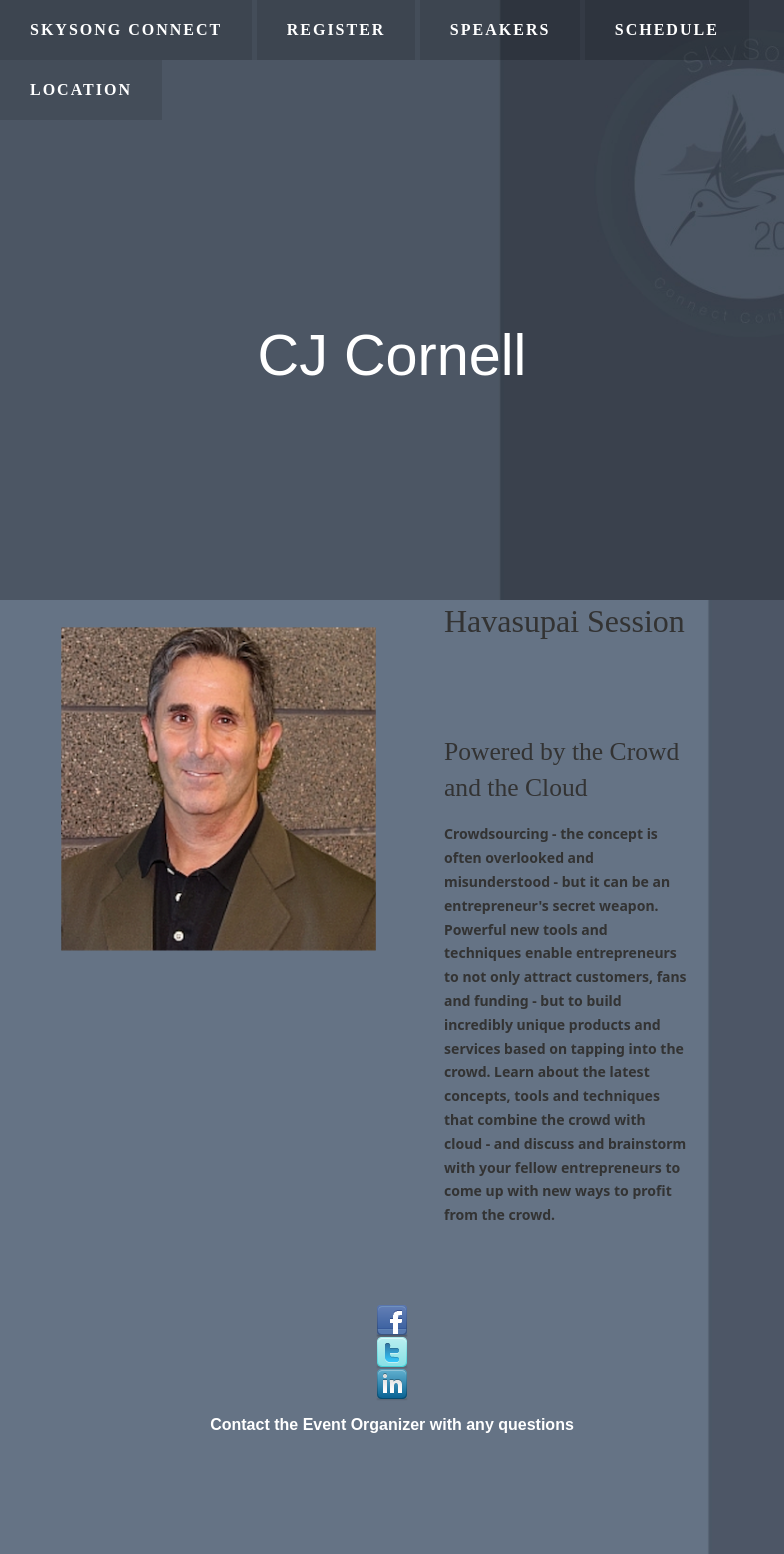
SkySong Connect (126, 29)
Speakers (500, 29)
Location (81, 89)
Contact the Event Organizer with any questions (392, 1424)
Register (336, 29)
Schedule (667, 29)
